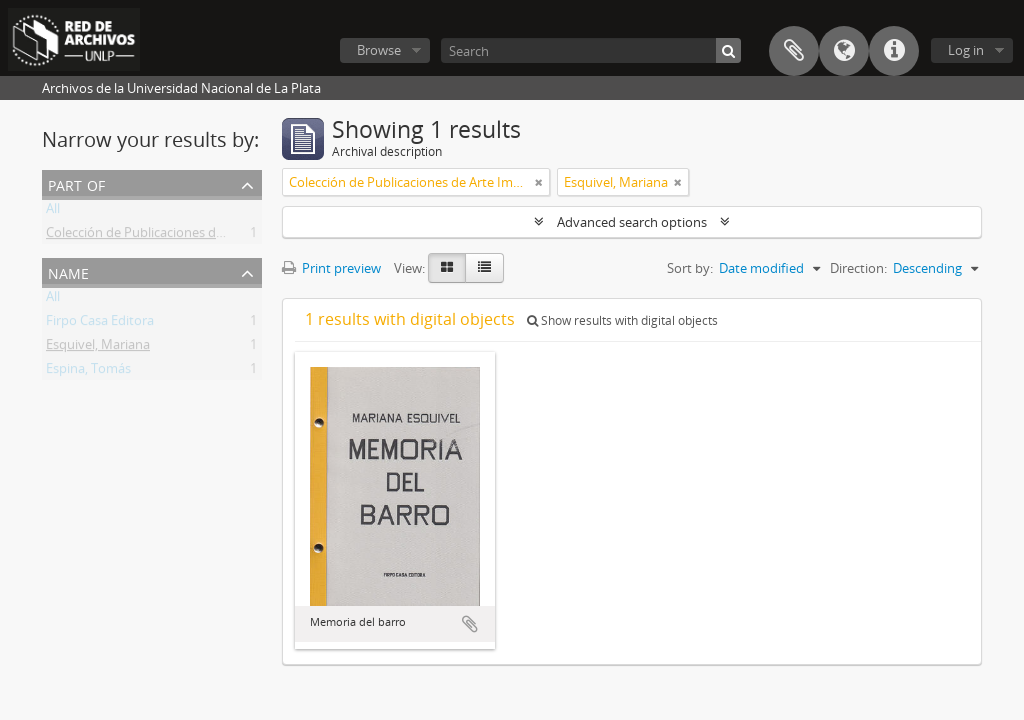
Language (844, 51)
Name (68, 271)
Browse (379, 50)
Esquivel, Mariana (98, 348)
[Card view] (447, 268)
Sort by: (690, 268)
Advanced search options (632, 222)
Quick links (894, 51)
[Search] (591, 50)
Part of (76, 183)
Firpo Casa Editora (100, 324)
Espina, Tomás (88, 372)
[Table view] (484, 268)
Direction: (858, 268)
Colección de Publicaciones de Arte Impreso (175, 236)
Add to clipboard (470, 624)
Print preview (331, 268)
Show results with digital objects (622, 320)
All (53, 212)
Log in (966, 50)
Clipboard (794, 51)
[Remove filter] (539, 182)
